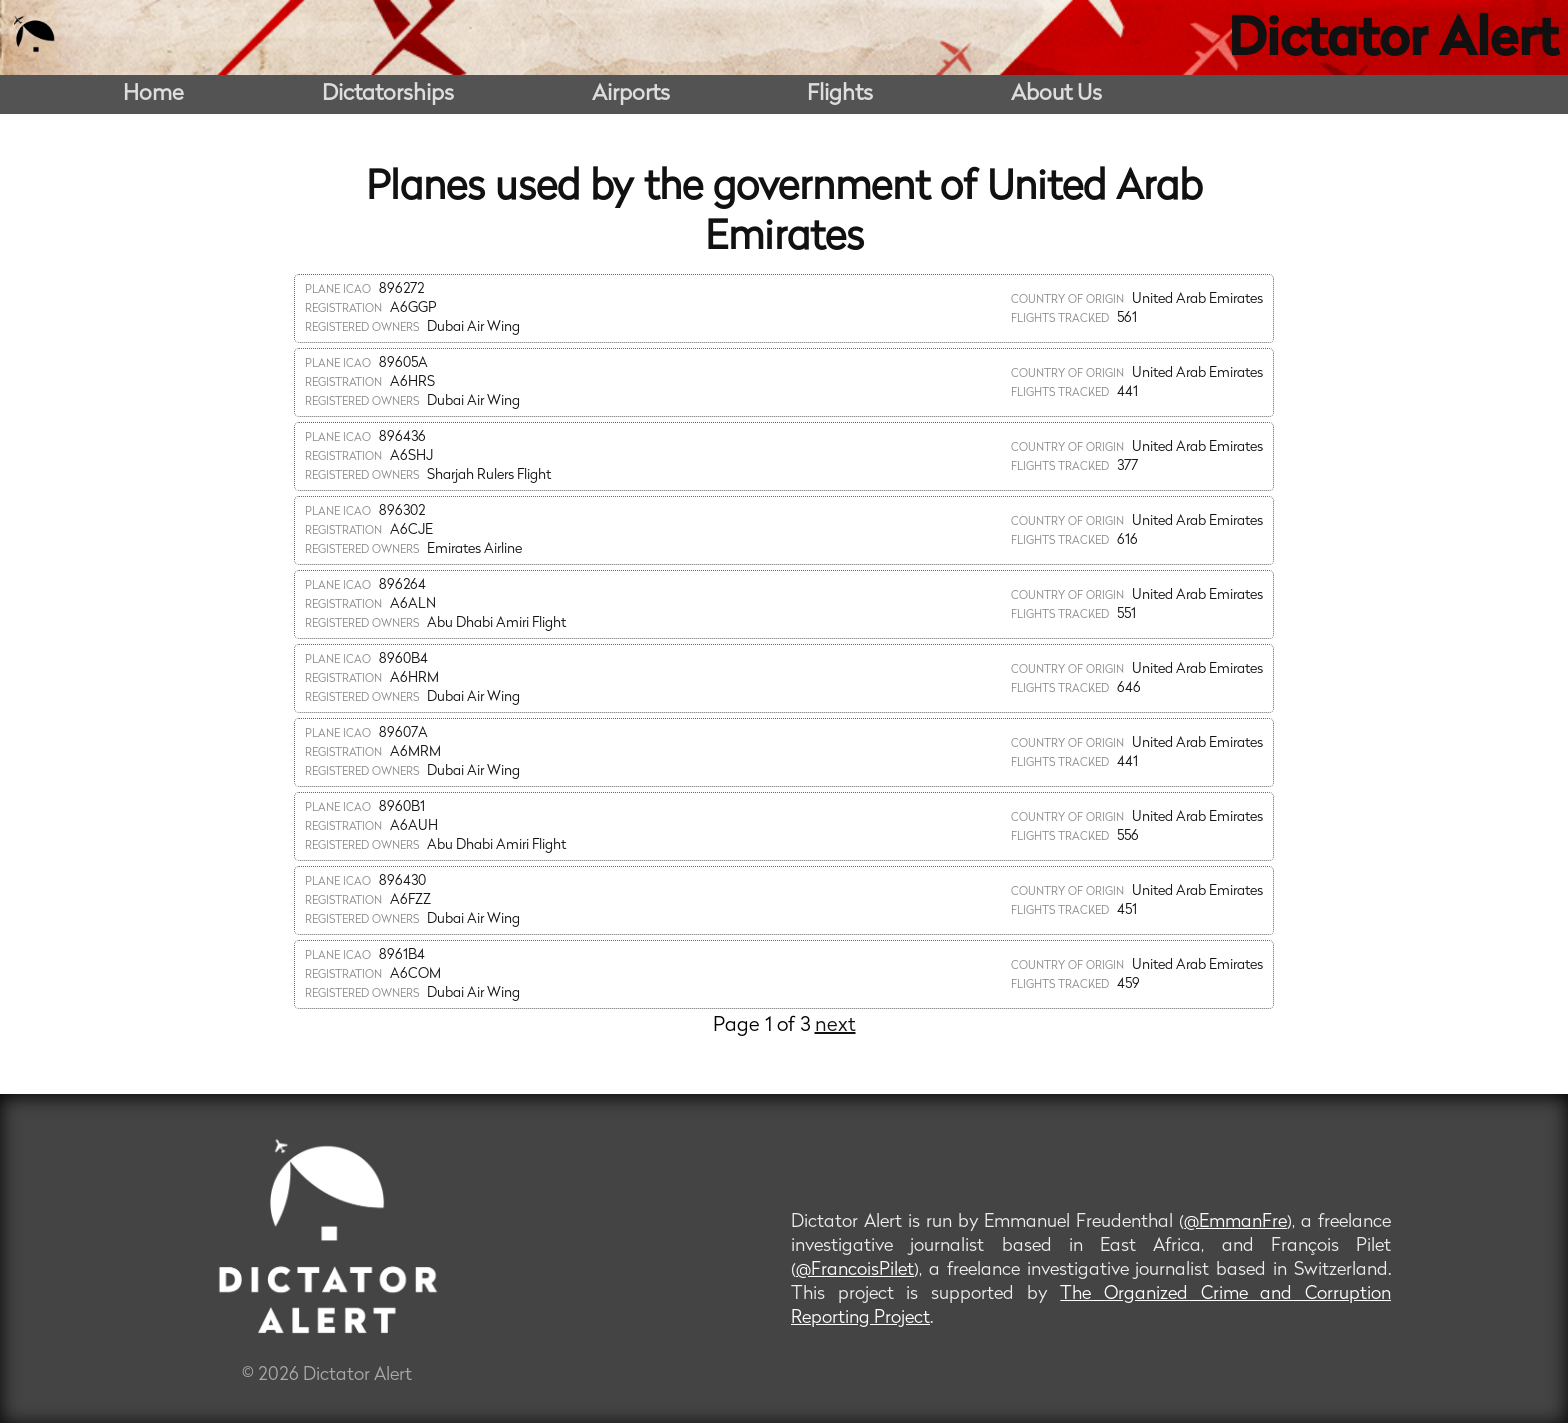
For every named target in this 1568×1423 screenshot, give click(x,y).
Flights (840, 94)
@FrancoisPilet (855, 1270)
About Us (1056, 94)
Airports (631, 94)
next (835, 1026)
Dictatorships (388, 94)
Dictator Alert (1393, 42)
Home (153, 94)
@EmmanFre (1235, 1222)
